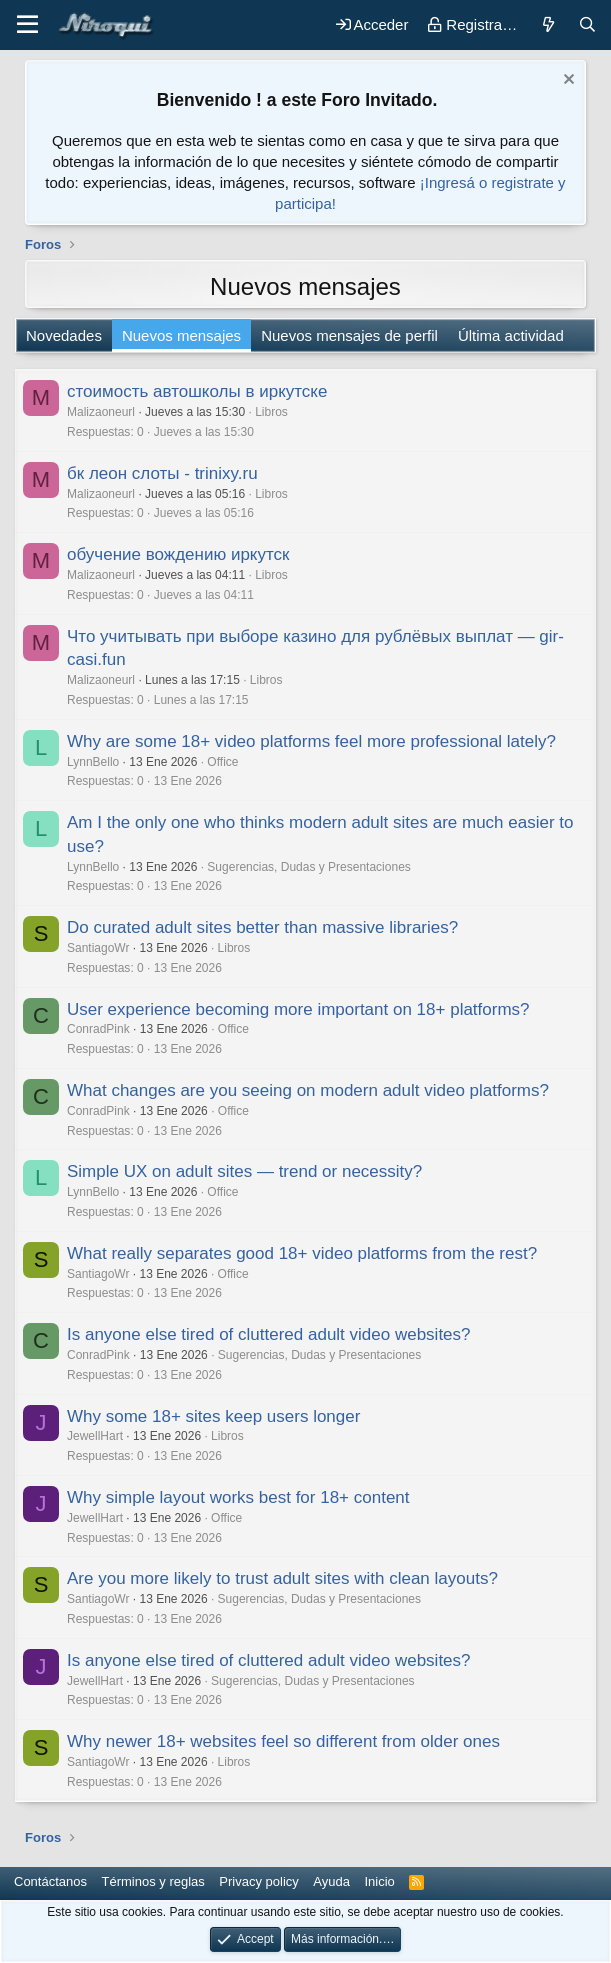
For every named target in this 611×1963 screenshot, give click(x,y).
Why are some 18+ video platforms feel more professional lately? (311, 741)
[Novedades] (547, 24)
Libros (271, 412)
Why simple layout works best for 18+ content (238, 1497)
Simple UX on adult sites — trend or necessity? (244, 1171)
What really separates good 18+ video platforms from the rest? (302, 1253)
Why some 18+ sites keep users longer (213, 1416)
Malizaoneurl (101, 412)
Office (222, 762)
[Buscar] (587, 24)
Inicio (379, 1881)
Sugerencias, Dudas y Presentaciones (308, 867)
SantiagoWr (98, 948)
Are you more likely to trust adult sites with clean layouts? (282, 1578)
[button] (27, 25)
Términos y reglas (153, 1881)
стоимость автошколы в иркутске (197, 391)
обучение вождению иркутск (178, 554)
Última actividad (511, 335)
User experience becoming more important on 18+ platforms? (298, 1009)
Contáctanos (50, 1881)
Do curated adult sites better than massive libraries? (262, 927)
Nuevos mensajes (181, 335)
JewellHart (95, 1436)
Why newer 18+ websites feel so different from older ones (283, 1741)
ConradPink (98, 1029)
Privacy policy (258, 1881)
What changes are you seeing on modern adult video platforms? (308, 1090)
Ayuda (331, 1881)
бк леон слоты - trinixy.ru (162, 473)
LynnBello (93, 762)
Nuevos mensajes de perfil (349, 335)
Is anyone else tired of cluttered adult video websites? (269, 1334)
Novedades (64, 335)
